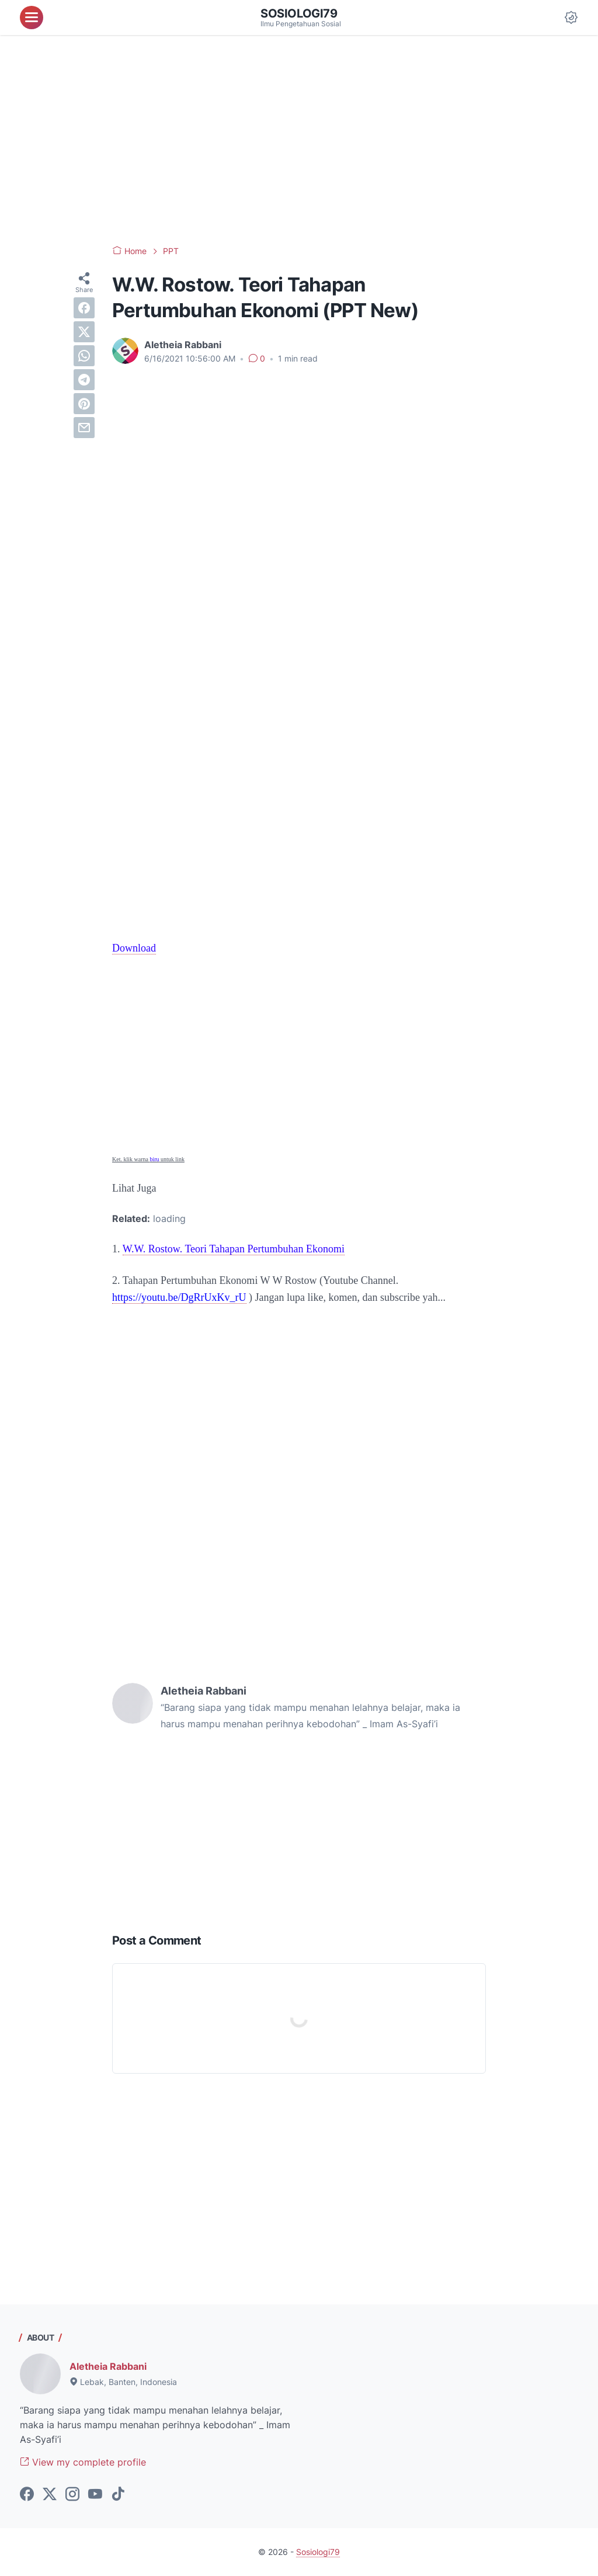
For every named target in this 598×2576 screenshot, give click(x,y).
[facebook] (84, 307)
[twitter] (84, 331)
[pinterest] (84, 403)
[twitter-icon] (50, 2494)
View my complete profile (83, 2462)
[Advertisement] (299, 140)
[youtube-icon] (95, 2494)
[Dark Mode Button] (571, 18)
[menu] (31, 17)
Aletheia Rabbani (108, 2366)
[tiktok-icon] (118, 2494)
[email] (84, 427)
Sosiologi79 (299, 13)
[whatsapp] (84, 355)
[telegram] (84, 379)
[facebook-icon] (27, 2494)
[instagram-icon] (72, 2494)
